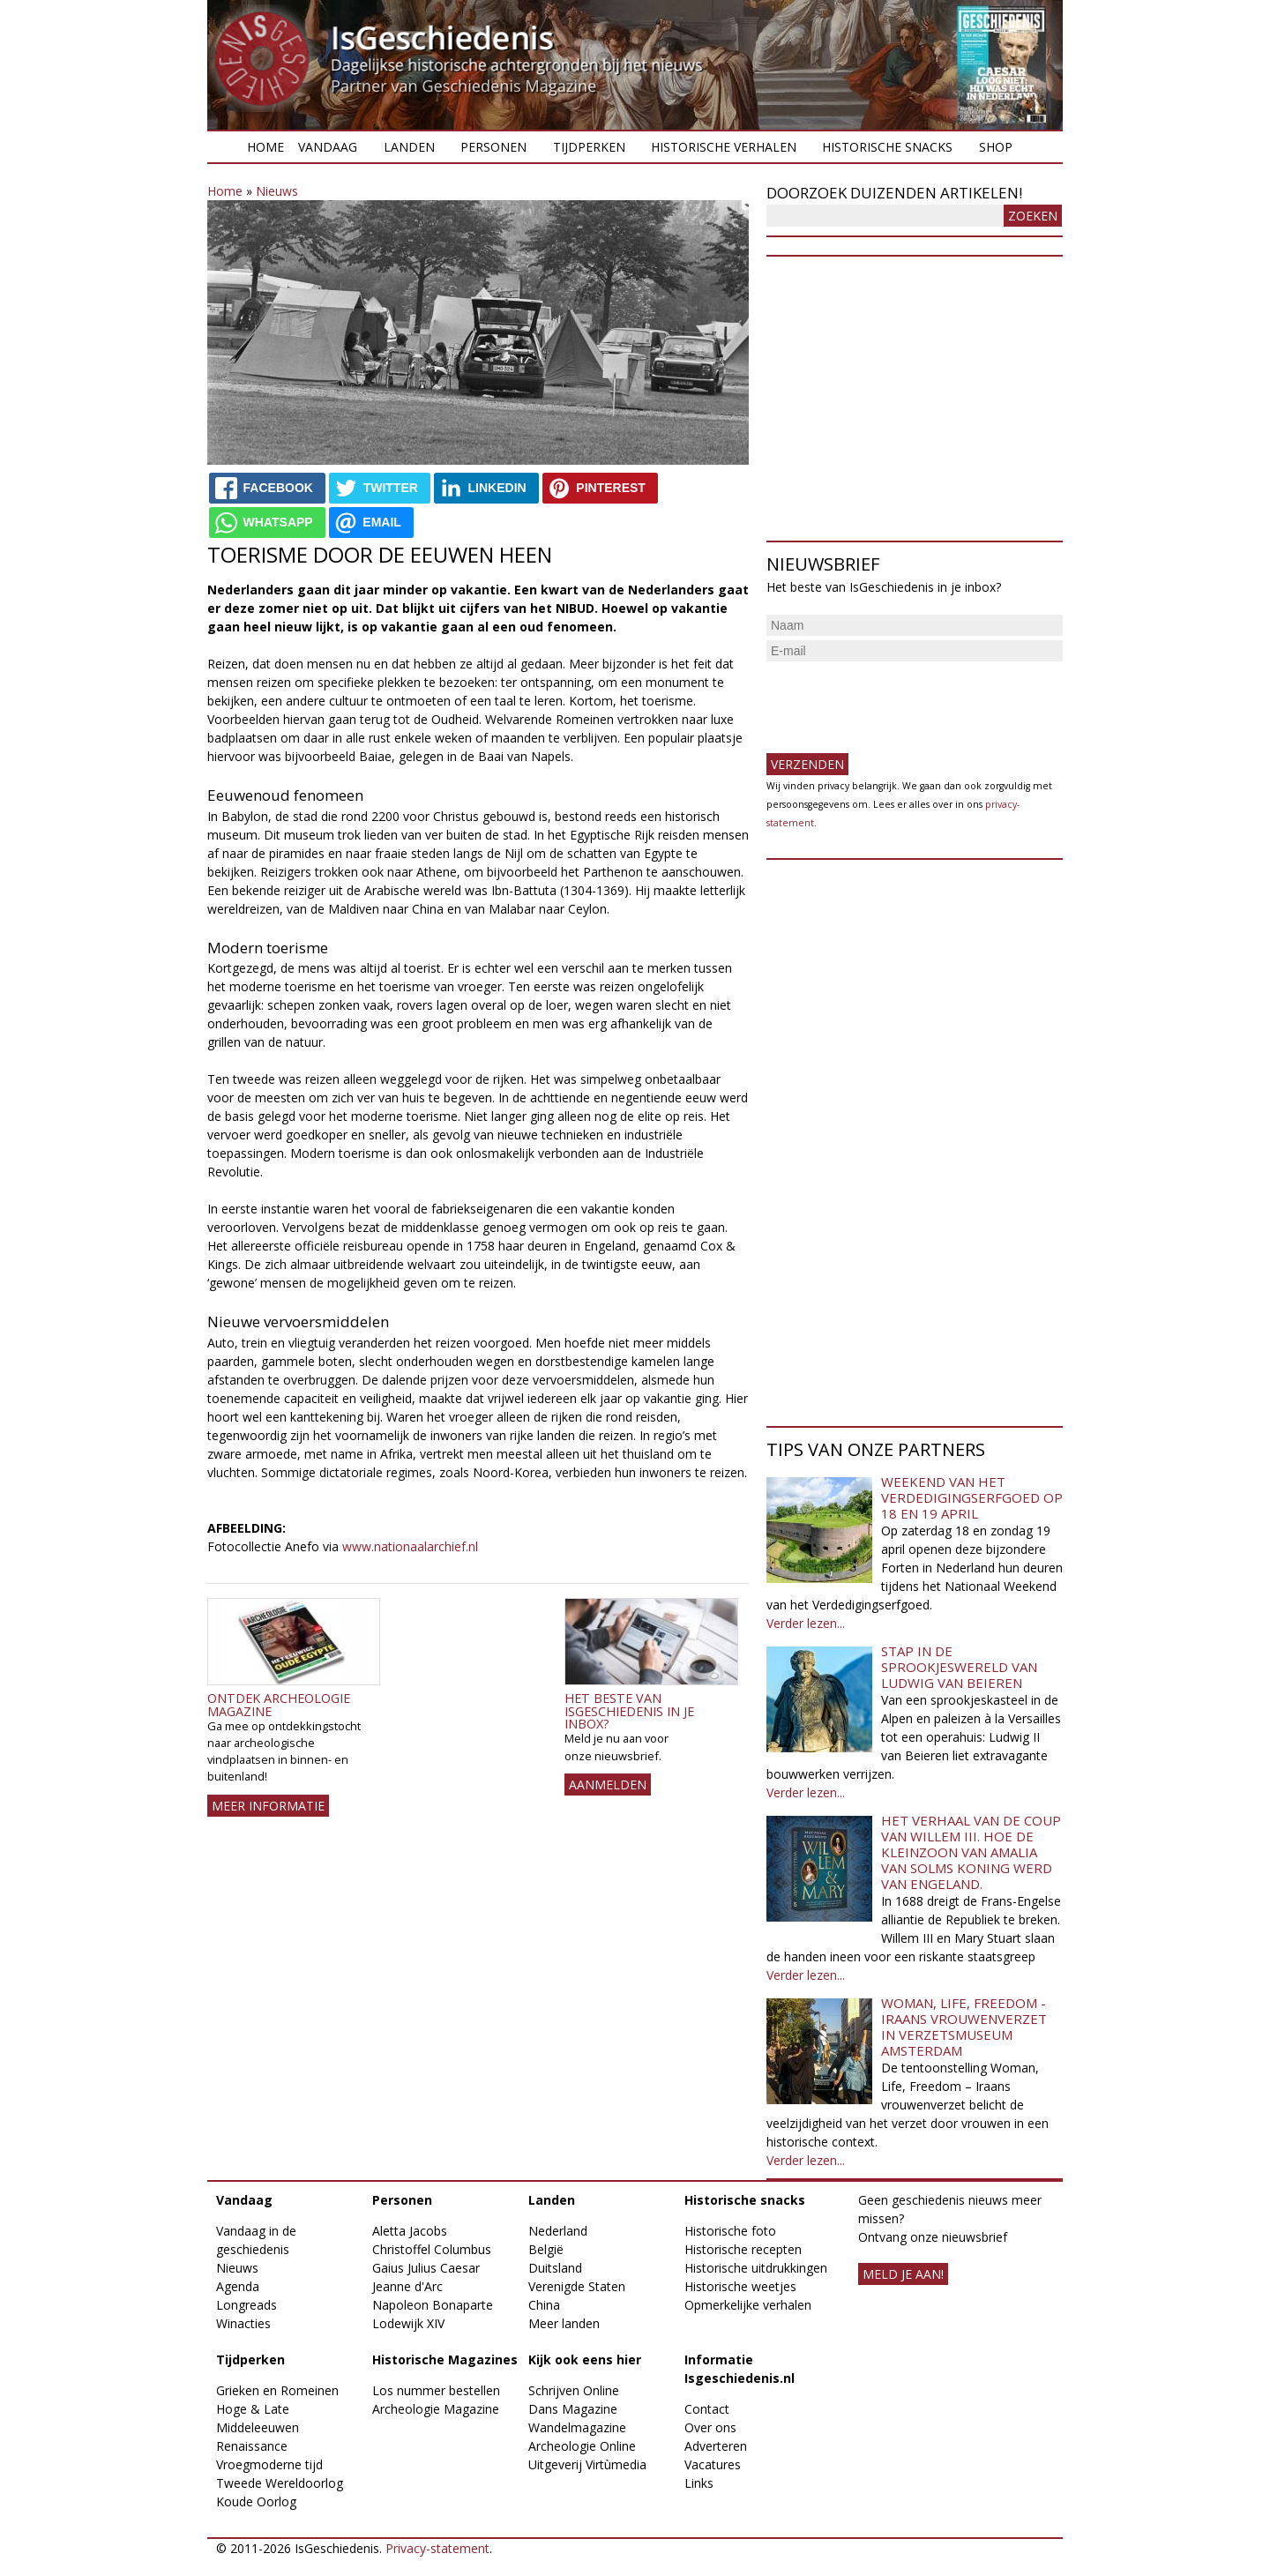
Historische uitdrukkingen (755, 2267)
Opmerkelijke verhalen (747, 2304)
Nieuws (277, 191)
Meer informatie (268, 1805)
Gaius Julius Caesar (426, 2267)
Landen (409, 146)
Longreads (246, 2304)
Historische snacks (887, 146)
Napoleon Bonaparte (432, 2304)
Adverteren (715, 2446)
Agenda (237, 2286)
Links (698, 2483)
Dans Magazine (572, 2409)
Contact (706, 2409)
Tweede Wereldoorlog (279, 2483)
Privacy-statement (437, 2548)
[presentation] (900, 700)
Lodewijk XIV (408, 2323)
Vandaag (327, 146)
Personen (493, 146)
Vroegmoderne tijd (269, 2464)
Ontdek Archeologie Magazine (278, 1704)
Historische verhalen (723, 146)
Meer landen (564, 2323)
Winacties (243, 2323)
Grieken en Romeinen (277, 2390)
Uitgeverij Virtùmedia (587, 2464)
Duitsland (555, 2267)
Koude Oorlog (256, 2501)
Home (265, 146)
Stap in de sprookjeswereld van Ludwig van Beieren (959, 1666)
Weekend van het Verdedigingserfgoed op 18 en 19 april (972, 1497)
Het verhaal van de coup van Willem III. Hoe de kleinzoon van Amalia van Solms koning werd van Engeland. (971, 1852)
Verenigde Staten (576, 2286)
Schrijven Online (573, 2390)
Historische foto (730, 2230)
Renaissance (252, 2446)
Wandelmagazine (577, 2427)
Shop (995, 146)
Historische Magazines (445, 2359)
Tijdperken (589, 146)
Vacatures (712, 2464)
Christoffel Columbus (431, 2249)
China (544, 2304)
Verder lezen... (805, 1623)
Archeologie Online (582, 2446)
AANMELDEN (607, 1784)
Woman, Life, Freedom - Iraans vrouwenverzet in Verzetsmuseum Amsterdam (964, 2026)
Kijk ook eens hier (584, 2359)
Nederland (557, 2230)
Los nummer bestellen (436, 2390)
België (546, 2249)
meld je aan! (903, 2274)
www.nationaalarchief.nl (410, 1546)
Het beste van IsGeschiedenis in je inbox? (629, 1711)
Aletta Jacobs (409, 2230)
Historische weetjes (740, 2286)
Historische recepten (743, 2249)
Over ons (710, 2427)
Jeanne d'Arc (407, 2286)
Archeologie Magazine (435, 2409)
